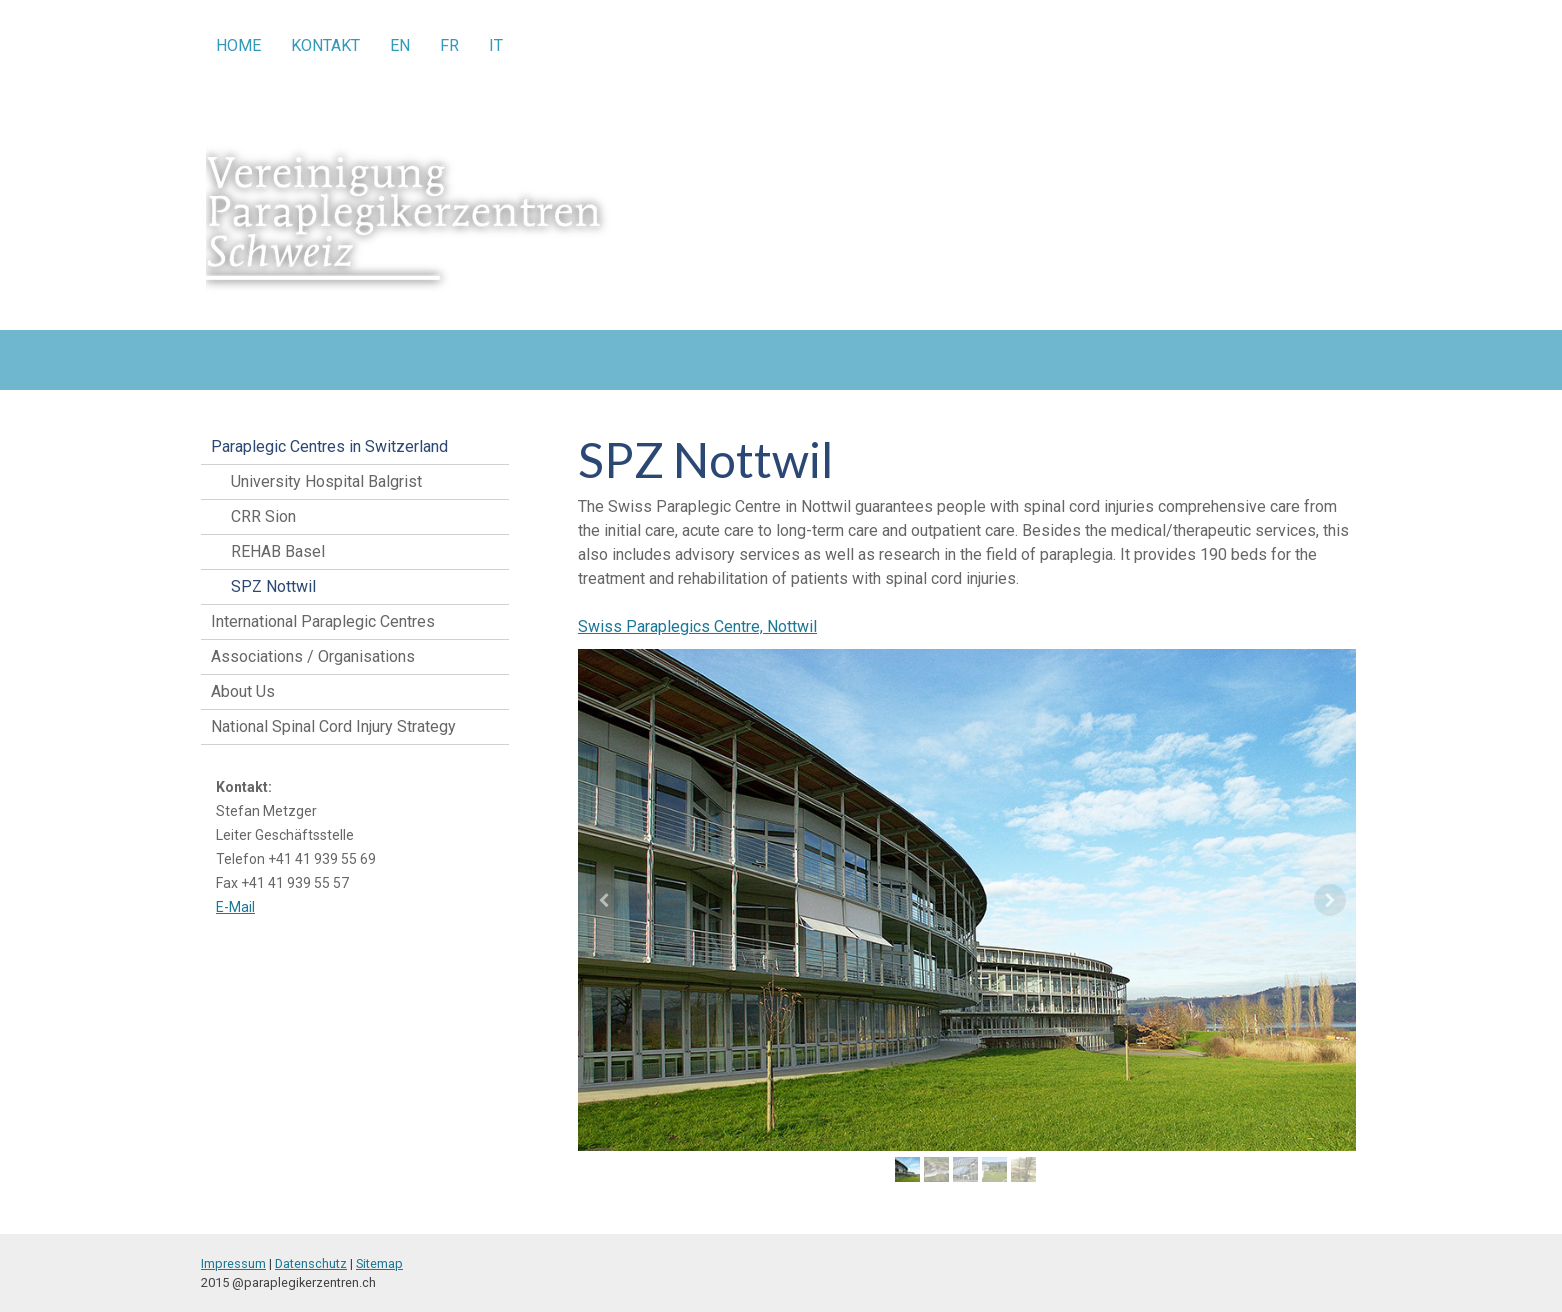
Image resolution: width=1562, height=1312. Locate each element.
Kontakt (325, 45)
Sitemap (379, 1263)
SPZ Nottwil (273, 586)
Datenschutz (311, 1263)
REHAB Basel (278, 551)
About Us (243, 691)
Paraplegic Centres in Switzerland (329, 446)
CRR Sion (263, 516)
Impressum (233, 1263)
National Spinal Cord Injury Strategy (333, 726)
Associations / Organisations (313, 656)
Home (238, 45)
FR (449, 45)
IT (496, 45)
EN (400, 45)
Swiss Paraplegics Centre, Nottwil (697, 626)
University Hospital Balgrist (326, 481)
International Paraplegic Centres (323, 621)
